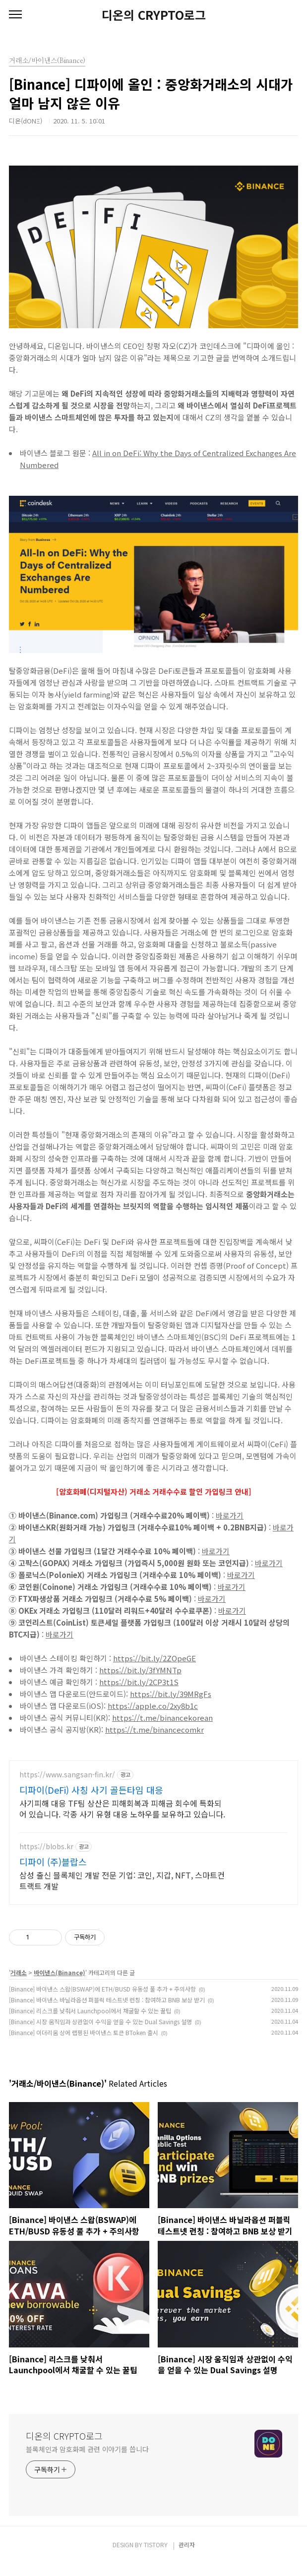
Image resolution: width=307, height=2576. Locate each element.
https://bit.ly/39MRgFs (170, 1694)
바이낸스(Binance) (59, 1984)
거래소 (18, 1984)
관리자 (187, 2556)
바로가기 (230, 1515)
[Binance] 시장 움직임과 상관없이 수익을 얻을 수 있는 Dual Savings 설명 (100, 2033)
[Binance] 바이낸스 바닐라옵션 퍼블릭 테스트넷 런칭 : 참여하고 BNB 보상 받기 (107, 2011)
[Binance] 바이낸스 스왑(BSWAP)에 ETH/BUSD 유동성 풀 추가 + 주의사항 (102, 2000)
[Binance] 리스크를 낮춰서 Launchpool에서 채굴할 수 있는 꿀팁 (90, 2022)
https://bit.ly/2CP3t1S (139, 1682)
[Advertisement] (153, 1829)
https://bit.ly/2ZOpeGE (154, 1658)
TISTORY (156, 2556)
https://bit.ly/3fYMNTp (140, 1670)
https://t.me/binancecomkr (154, 1729)
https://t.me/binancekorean (162, 1717)
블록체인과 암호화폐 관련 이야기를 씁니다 (87, 2461)
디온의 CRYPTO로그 (154, 14)
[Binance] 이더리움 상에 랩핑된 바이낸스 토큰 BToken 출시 (83, 2044)
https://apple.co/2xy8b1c (153, 1705)
